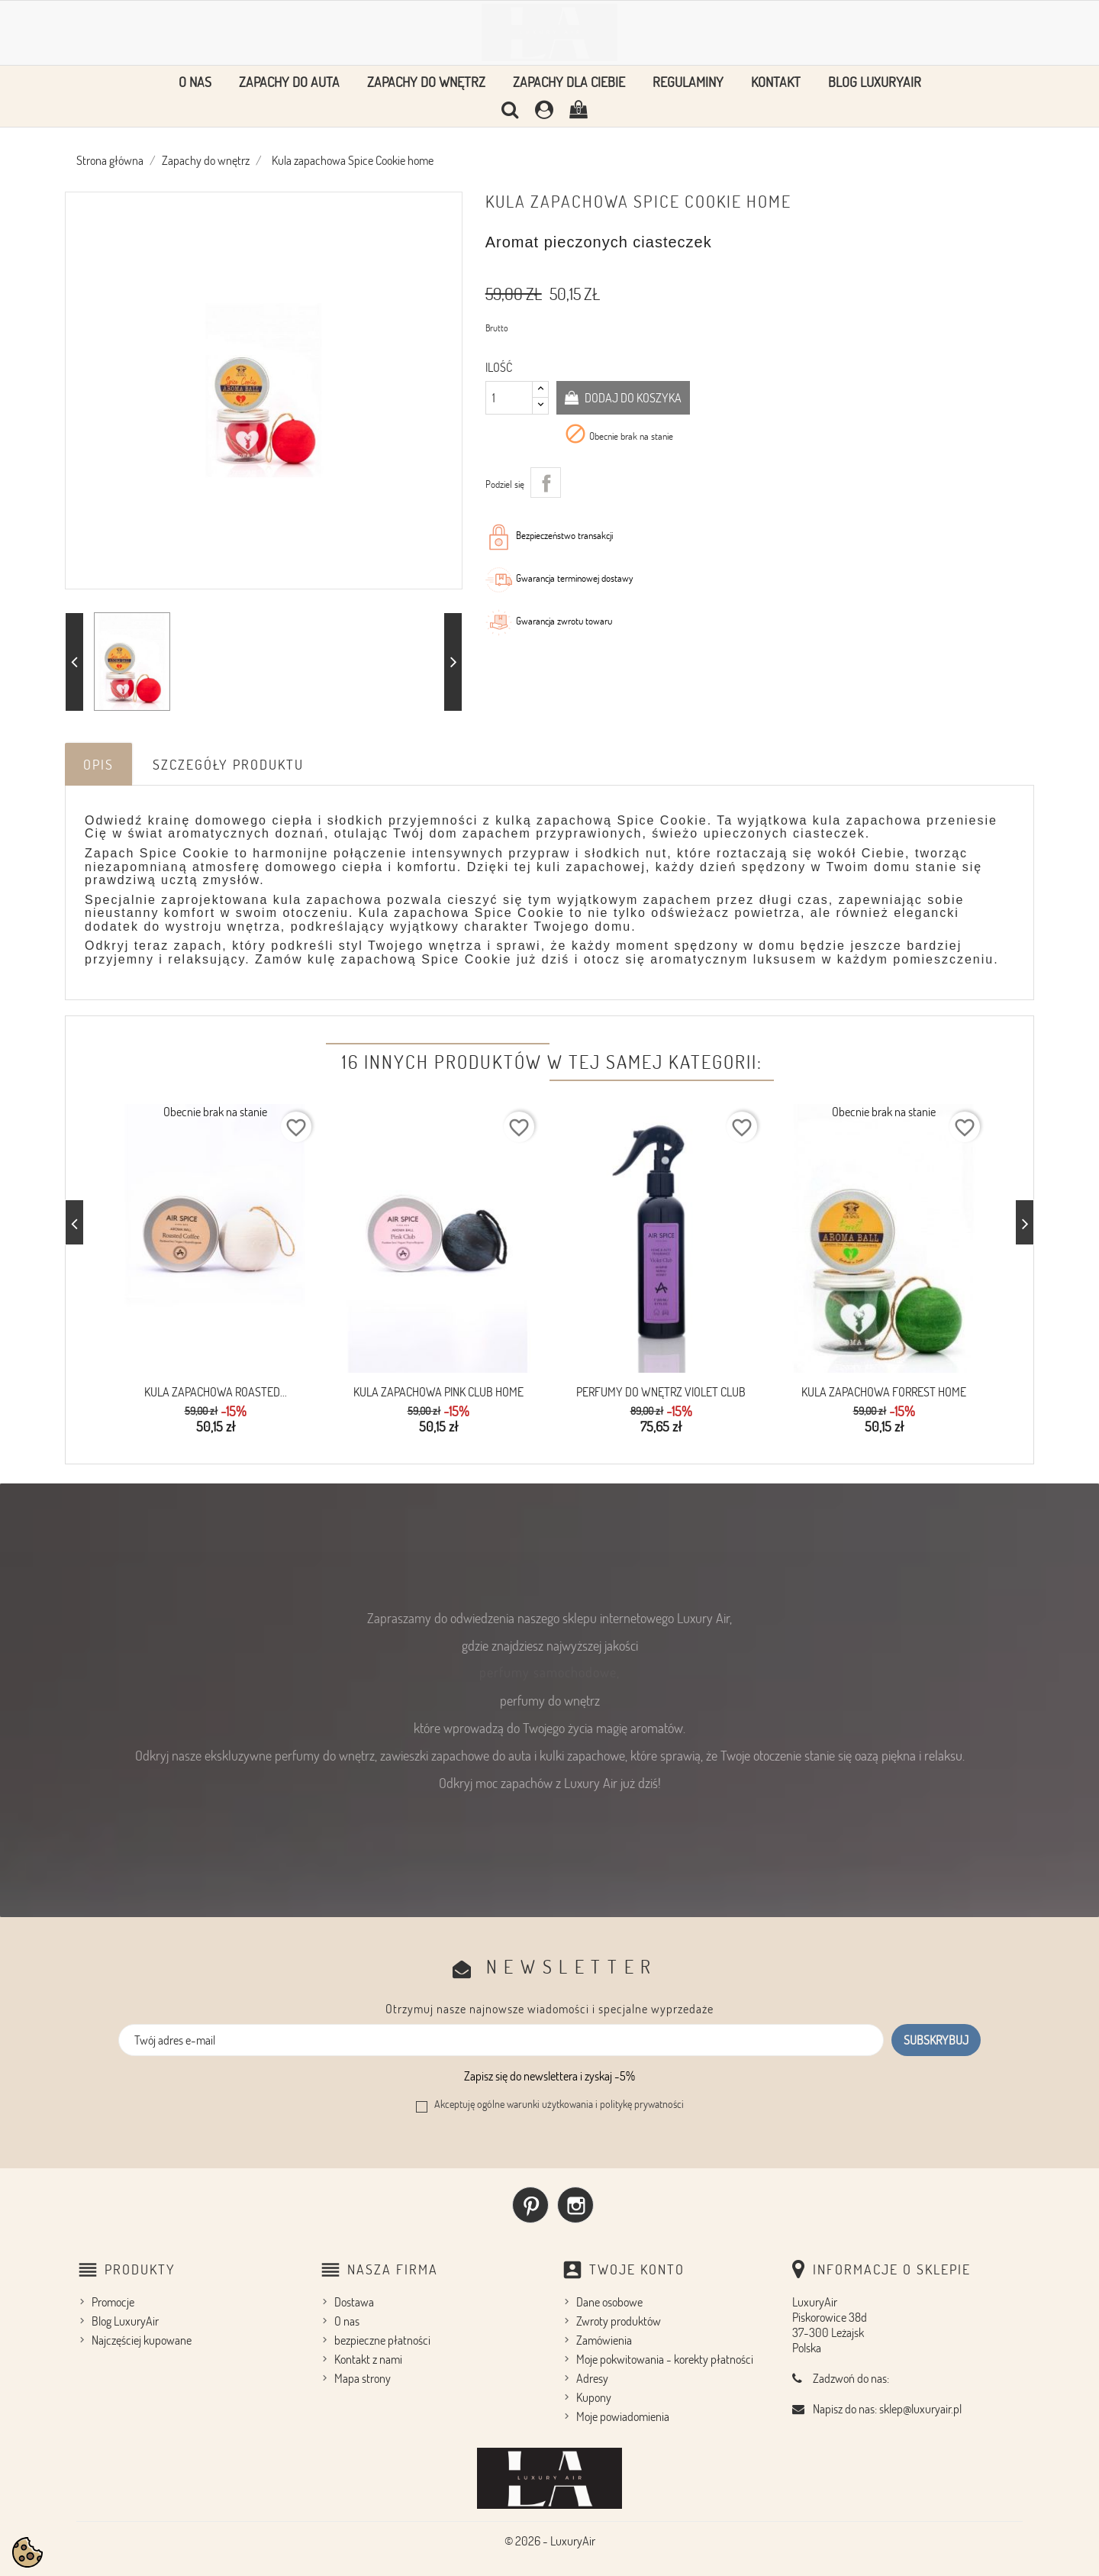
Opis (98, 764)
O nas (195, 81)
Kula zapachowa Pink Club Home (438, 1391)
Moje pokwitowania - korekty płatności (664, 2359)
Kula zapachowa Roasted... (215, 1391)
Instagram (575, 2205)
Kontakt (776, 81)
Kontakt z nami (368, 2359)
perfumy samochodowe (548, 1672)
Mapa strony (362, 2378)
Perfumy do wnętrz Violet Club (661, 1391)
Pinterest (530, 2205)
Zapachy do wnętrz (426, 81)
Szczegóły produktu (228, 764)
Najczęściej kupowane (142, 2340)
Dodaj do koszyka (632, 397)
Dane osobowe (609, 2302)
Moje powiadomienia (622, 2416)
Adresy (592, 2378)
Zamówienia (604, 2340)
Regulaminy (688, 81)
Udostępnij (545, 482)
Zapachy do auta (289, 81)
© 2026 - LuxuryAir (549, 2541)
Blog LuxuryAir (874, 81)
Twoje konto (637, 2269)
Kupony (593, 2397)
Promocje (113, 2302)
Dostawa (354, 2302)
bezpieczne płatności (382, 2340)
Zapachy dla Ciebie (569, 81)
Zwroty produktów (618, 2321)
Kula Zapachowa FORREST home (883, 1391)
